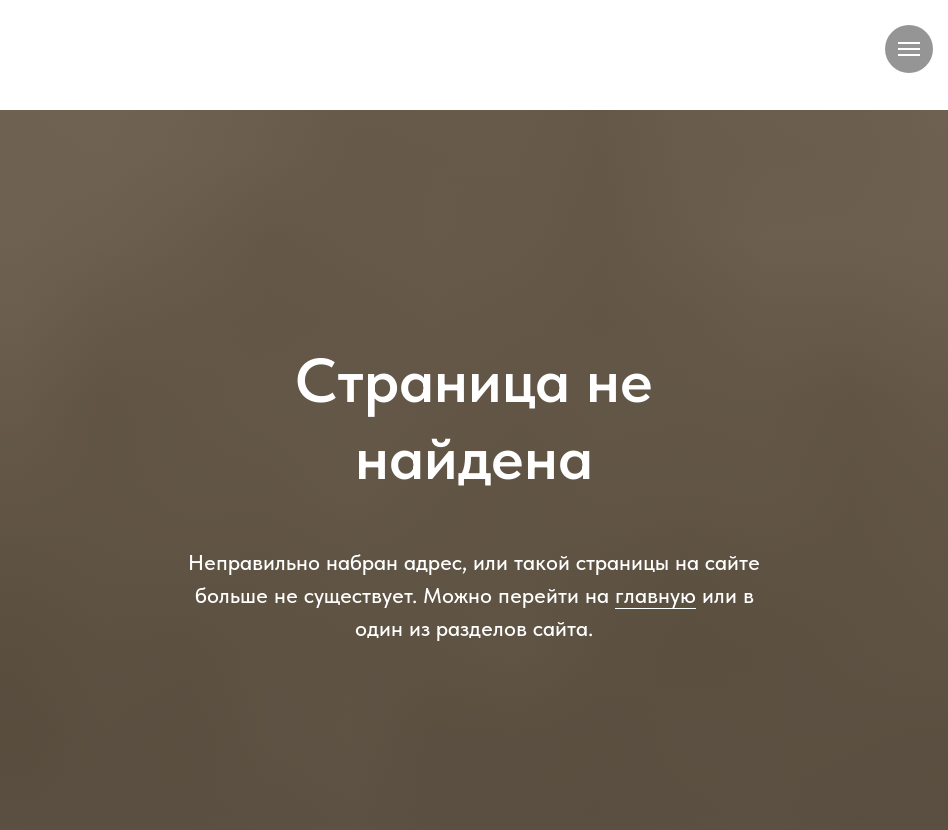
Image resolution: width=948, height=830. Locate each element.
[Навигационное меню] (909, 49)
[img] (474, 55)
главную (655, 595)
